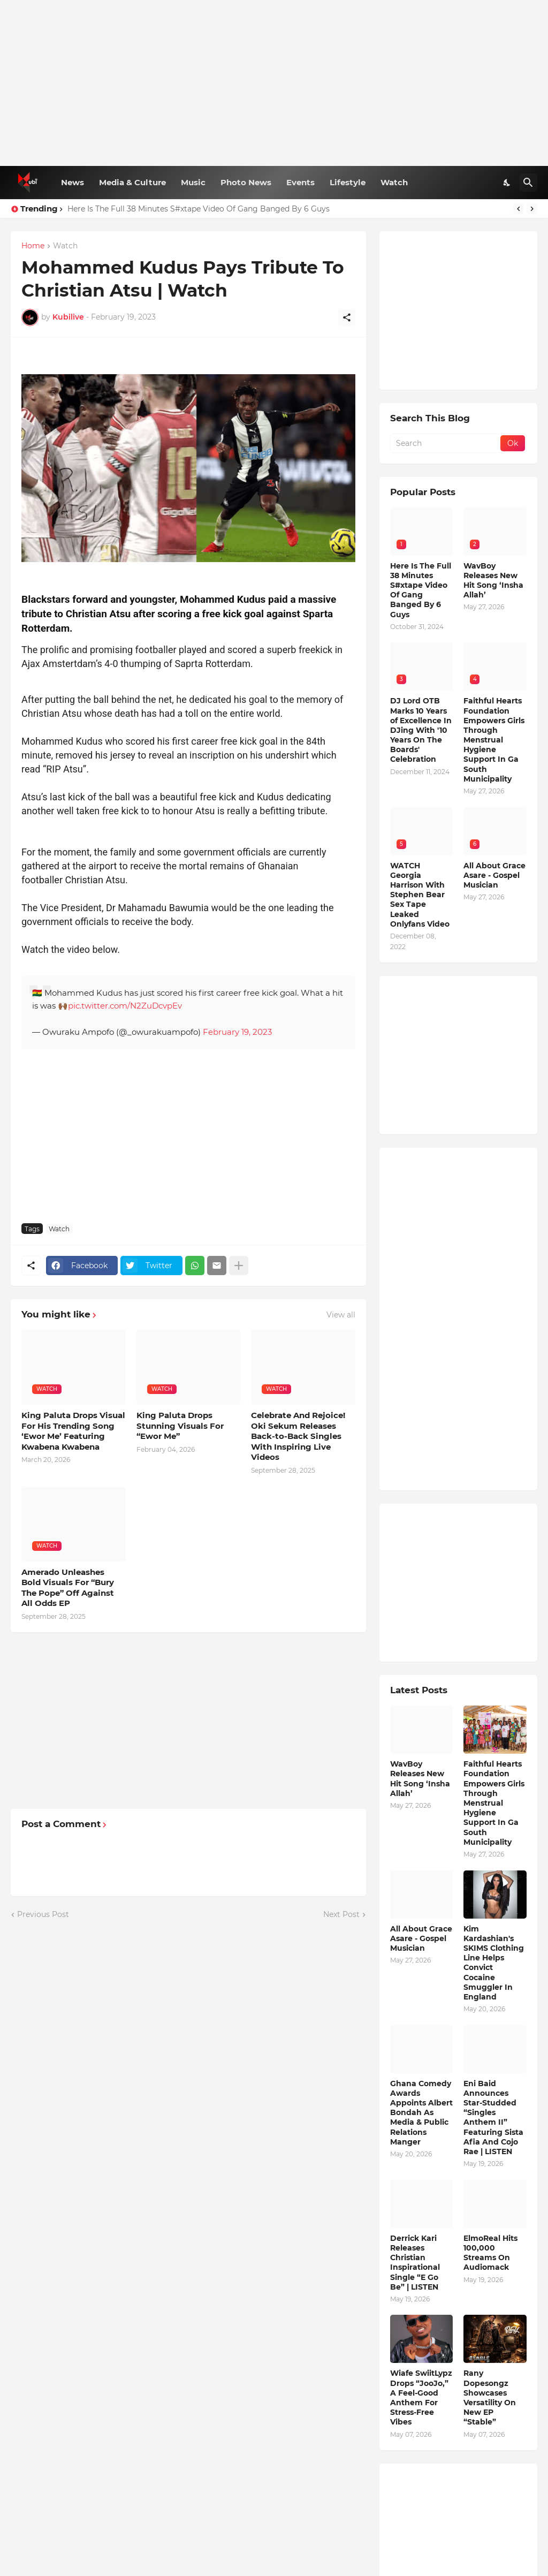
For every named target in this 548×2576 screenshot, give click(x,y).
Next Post (341, 1914)
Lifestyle (348, 182)
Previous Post (43, 1914)
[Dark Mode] (507, 182)
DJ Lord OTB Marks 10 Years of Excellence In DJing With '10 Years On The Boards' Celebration (421, 730)
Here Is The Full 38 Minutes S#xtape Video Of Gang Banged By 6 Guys (198, 209)
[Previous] (518, 208)
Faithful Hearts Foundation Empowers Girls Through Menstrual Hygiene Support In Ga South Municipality (493, 740)
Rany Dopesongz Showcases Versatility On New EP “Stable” (489, 2397)
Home (32, 246)
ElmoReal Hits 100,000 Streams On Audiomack (490, 2252)
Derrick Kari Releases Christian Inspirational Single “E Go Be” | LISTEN (415, 2262)
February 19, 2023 (237, 1032)
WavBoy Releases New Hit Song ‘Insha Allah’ (493, 580)
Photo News (245, 182)
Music (193, 182)
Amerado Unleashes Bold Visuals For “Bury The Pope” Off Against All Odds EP (67, 1588)
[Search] (528, 182)
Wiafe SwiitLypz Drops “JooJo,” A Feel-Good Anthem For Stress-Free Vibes (421, 2397)
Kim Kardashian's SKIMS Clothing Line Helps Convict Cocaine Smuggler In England (493, 1963)
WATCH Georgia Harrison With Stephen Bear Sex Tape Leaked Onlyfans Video (420, 895)
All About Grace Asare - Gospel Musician (494, 875)
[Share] (346, 317)
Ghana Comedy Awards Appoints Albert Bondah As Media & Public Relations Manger (421, 2113)
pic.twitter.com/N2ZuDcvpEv (125, 1006)
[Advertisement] (274, 83)
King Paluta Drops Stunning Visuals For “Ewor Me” (180, 1425)
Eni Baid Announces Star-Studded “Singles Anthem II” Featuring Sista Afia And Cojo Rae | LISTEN (493, 2117)
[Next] (532, 208)
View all (340, 1315)
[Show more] (238, 1265)
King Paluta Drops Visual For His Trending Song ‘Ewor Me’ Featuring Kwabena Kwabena (73, 1431)
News (72, 182)
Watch (394, 182)
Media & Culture (132, 182)
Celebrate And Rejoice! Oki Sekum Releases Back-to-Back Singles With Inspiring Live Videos (298, 1436)
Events (300, 182)
